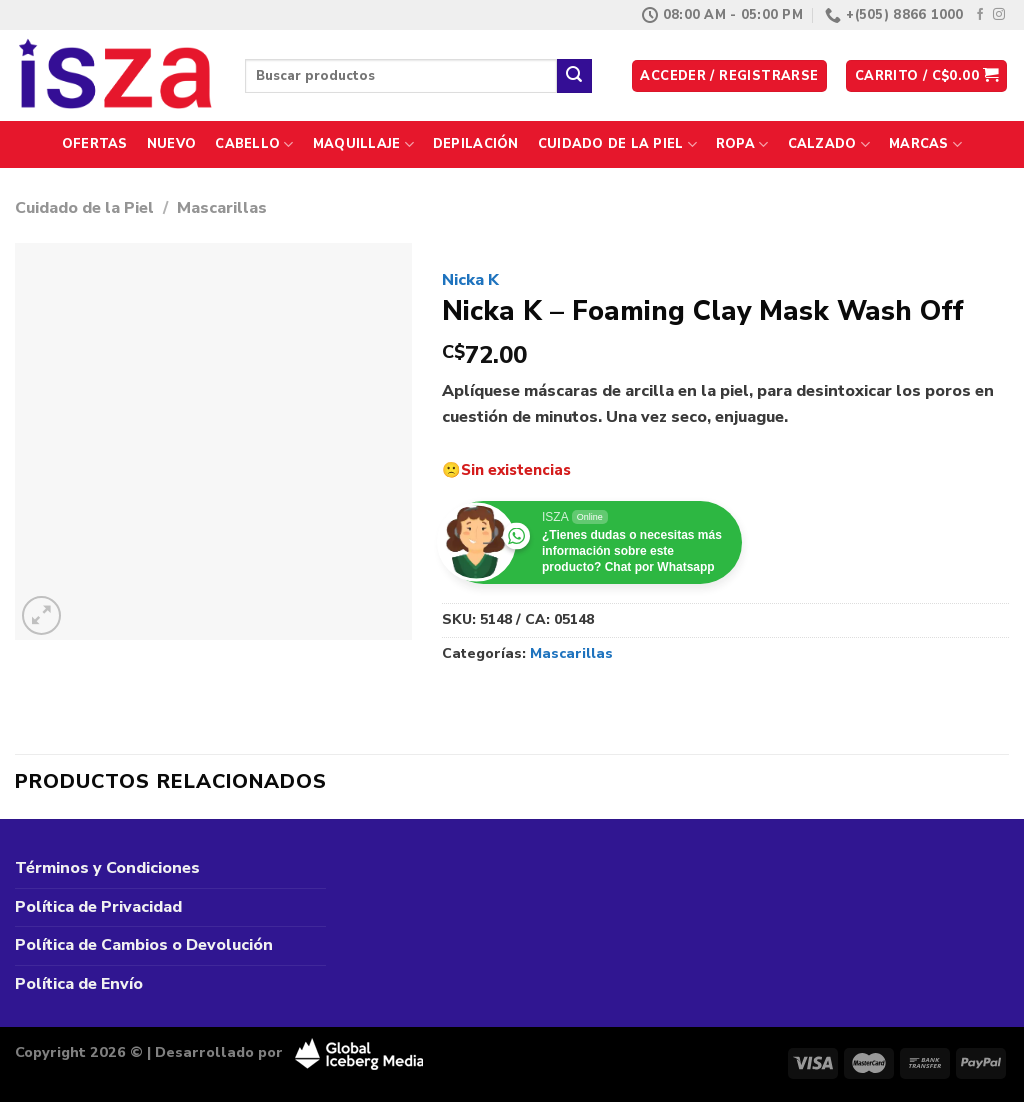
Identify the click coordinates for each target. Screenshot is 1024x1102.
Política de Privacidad (98, 907)
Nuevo (171, 144)
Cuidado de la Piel (617, 144)
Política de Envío (79, 984)
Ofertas (95, 144)
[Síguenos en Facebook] (980, 15)
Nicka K (470, 280)
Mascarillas (222, 208)
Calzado (829, 144)
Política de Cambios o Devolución (144, 945)
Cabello (254, 144)
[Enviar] (574, 76)
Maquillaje (363, 144)
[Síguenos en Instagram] (999, 15)
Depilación (476, 144)
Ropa (742, 144)
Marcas (925, 144)
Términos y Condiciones (107, 868)
